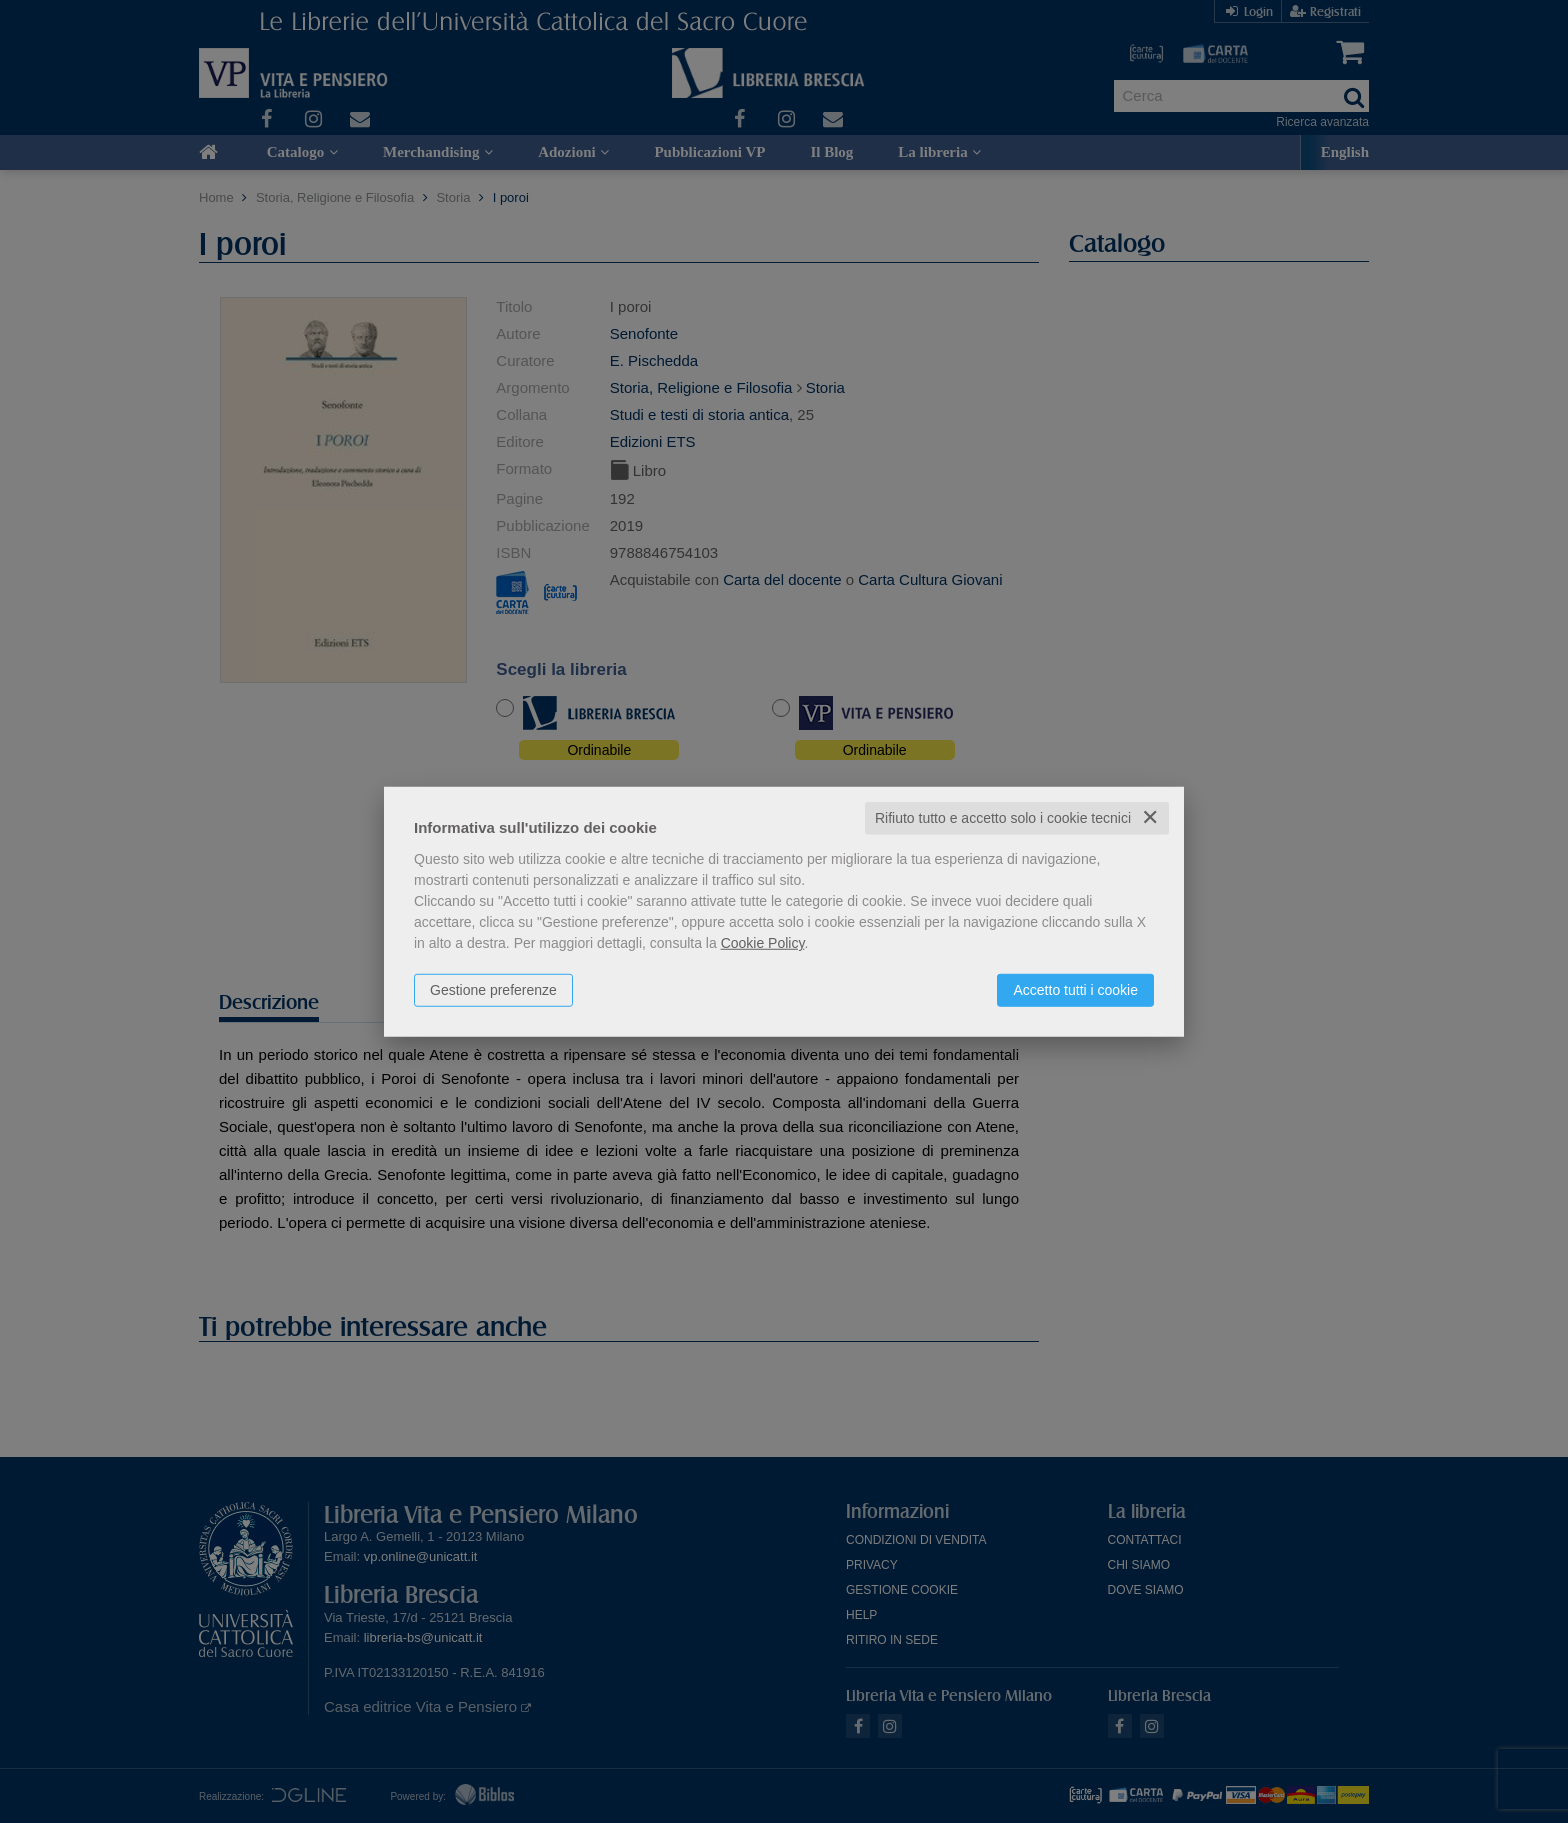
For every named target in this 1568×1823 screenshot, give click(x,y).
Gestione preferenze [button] (493, 990)
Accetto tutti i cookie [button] (1075, 990)
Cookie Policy (763, 943)
